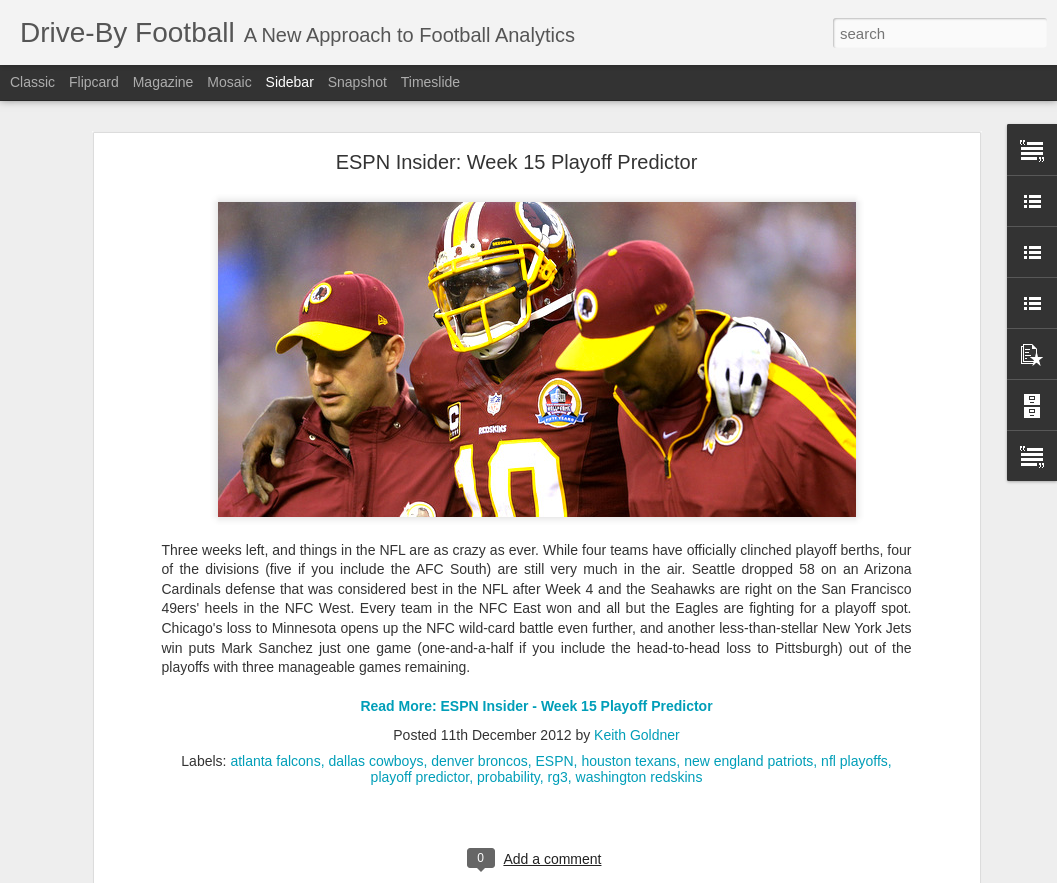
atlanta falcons (275, 702)
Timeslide (430, 82)
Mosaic (229, 82)
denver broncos (479, 702)
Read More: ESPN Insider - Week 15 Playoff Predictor (536, 647)
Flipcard (94, 82)
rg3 (558, 718)
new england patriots (748, 702)
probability (508, 718)
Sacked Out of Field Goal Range (135, 842)
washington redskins (639, 718)
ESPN (554, 702)
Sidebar (290, 82)
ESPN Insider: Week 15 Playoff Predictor (517, 103)
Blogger (627, 872)
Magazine (163, 82)
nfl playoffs (854, 702)
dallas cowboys (375, 702)
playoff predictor (420, 718)
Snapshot (357, 82)
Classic (32, 82)
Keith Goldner (637, 676)
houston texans (628, 702)
